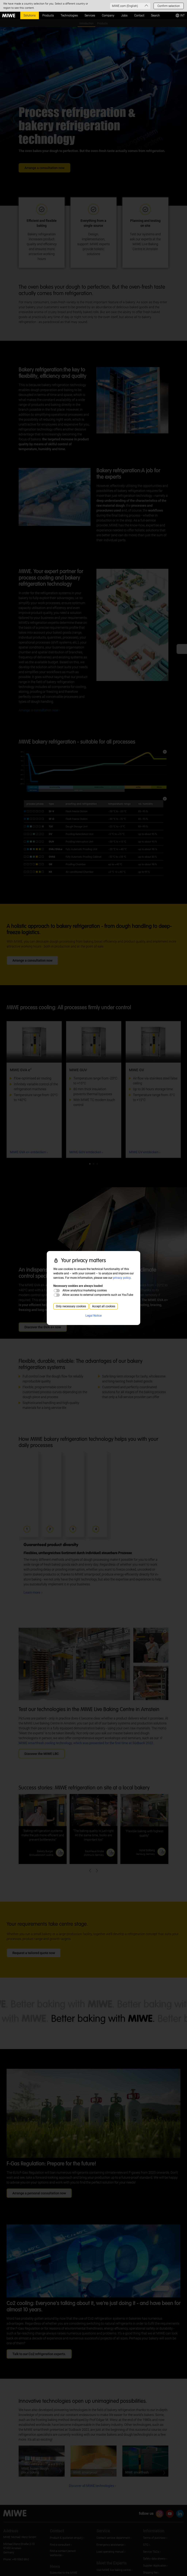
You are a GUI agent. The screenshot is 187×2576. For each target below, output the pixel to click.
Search (155, 15)
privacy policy (122, 1278)
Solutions (30, 15)
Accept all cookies (103, 1306)
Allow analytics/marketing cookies (84, 1290)
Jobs (124, 15)
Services (90, 15)
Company (108, 15)
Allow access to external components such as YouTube (97, 1294)
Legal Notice (93, 1315)
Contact (139, 15)
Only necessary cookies (71, 1306)
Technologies (69, 15)
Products (48, 15)
